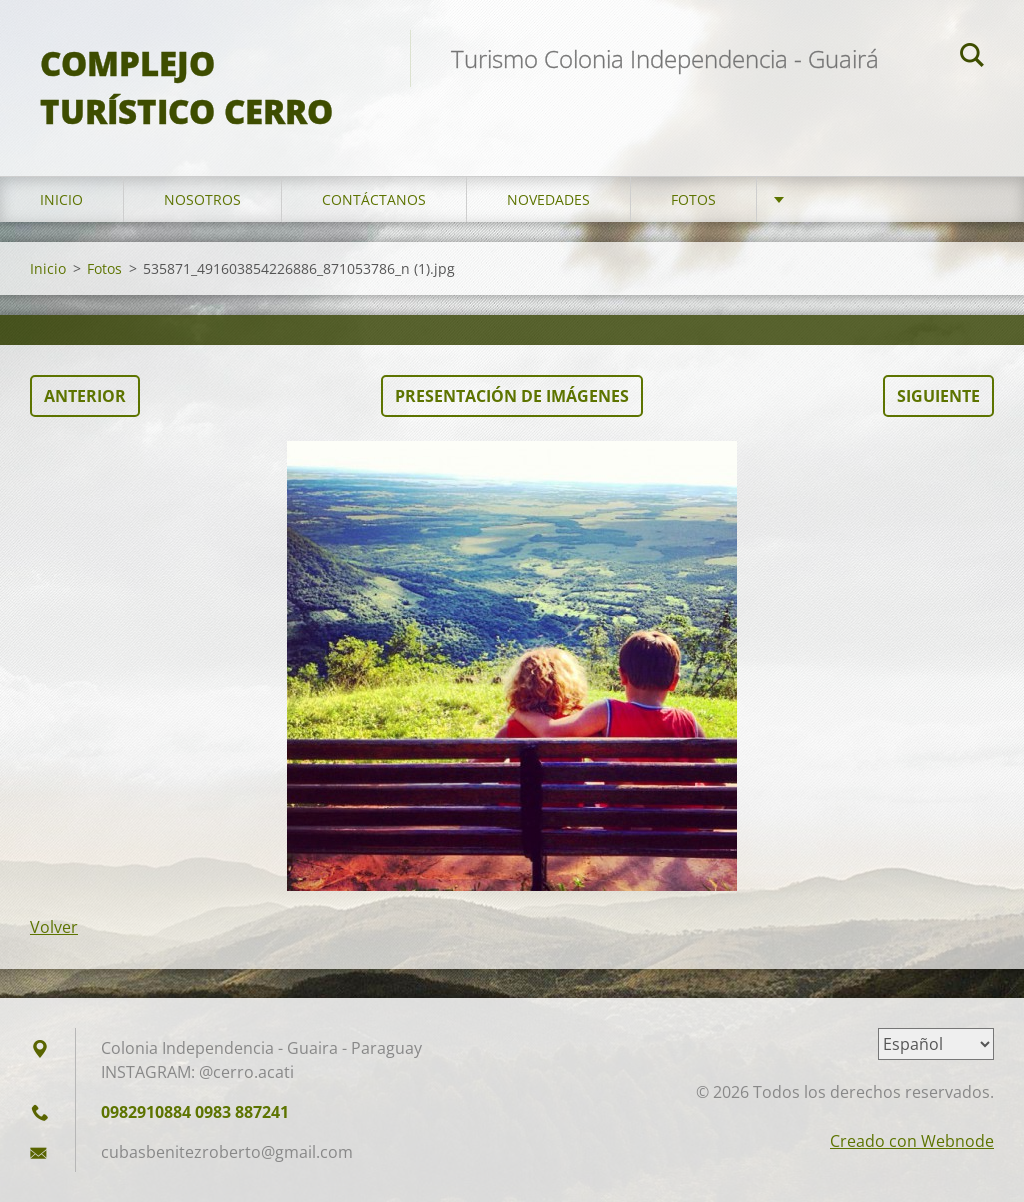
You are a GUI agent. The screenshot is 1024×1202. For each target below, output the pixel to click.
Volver (54, 927)
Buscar (972, 58)
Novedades (548, 199)
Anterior (85, 396)
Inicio (61, 199)
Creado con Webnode (912, 1141)
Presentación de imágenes (512, 396)
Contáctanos (374, 199)
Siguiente (938, 396)
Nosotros (202, 199)
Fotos (693, 199)
